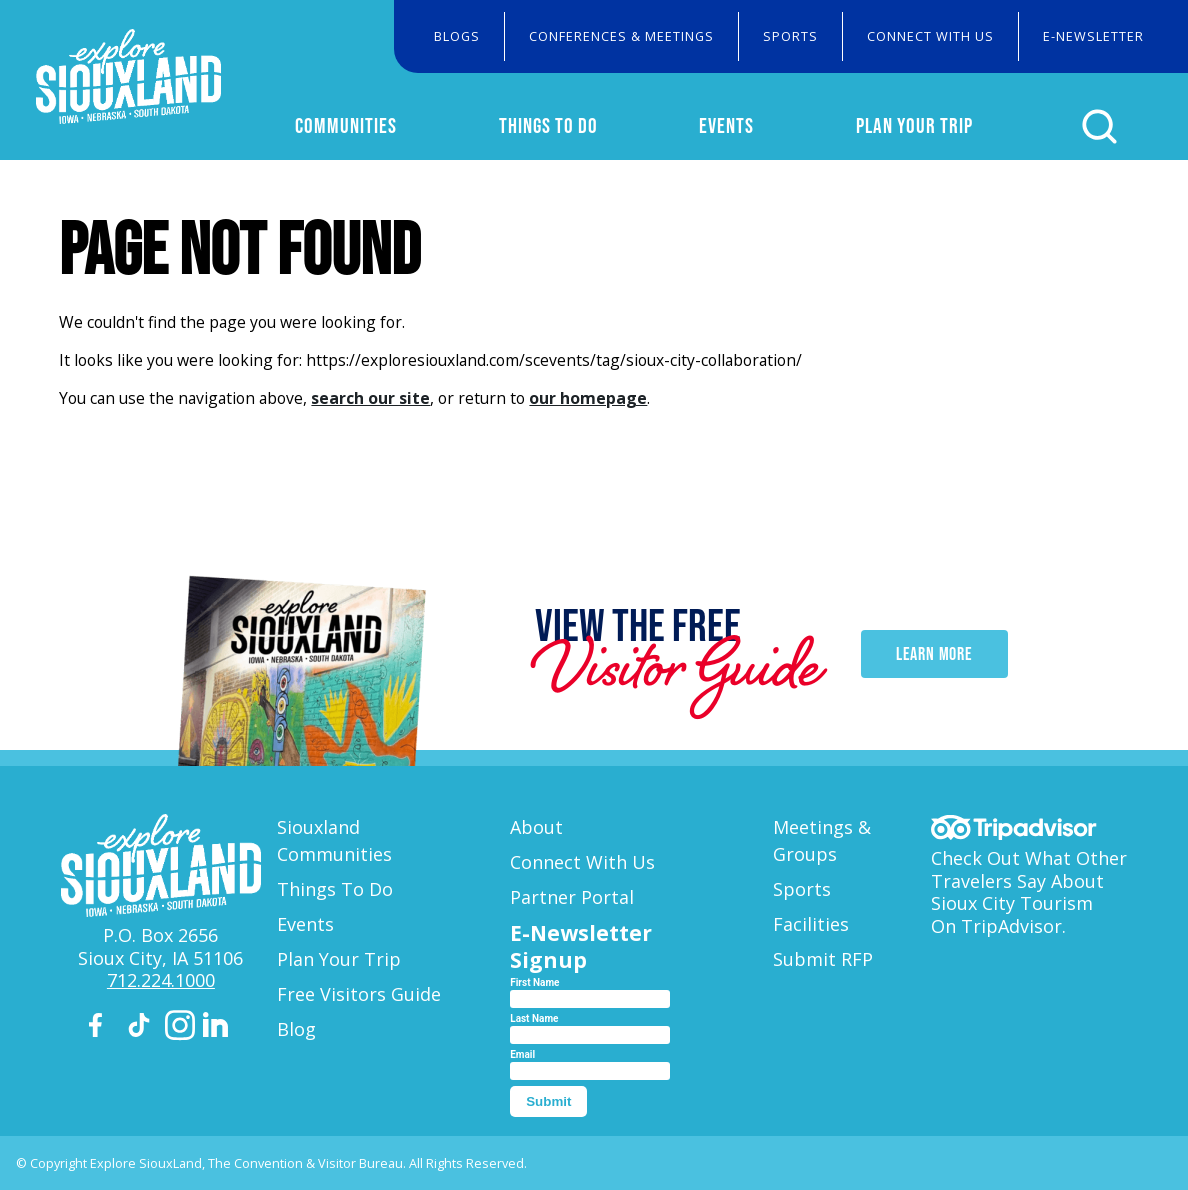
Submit (548, 1101)
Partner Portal (572, 897)
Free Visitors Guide (359, 994)
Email (522, 1054)
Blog (296, 1029)
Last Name (534, 1018)
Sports (790, 36)
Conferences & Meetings (621, 36)
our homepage (588, 398)
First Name (534, 982)
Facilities (811, 924)
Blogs (457, 36)
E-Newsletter (1093, 36)
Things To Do (548, 125)
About (536, 827)
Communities (346, 125)
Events (726, 125)
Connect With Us (930, 36)
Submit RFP (823, 959)
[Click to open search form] (1099, 126)
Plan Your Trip (914, 125)
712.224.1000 (161, 980)
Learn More (934, 654)
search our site (370, 398)
